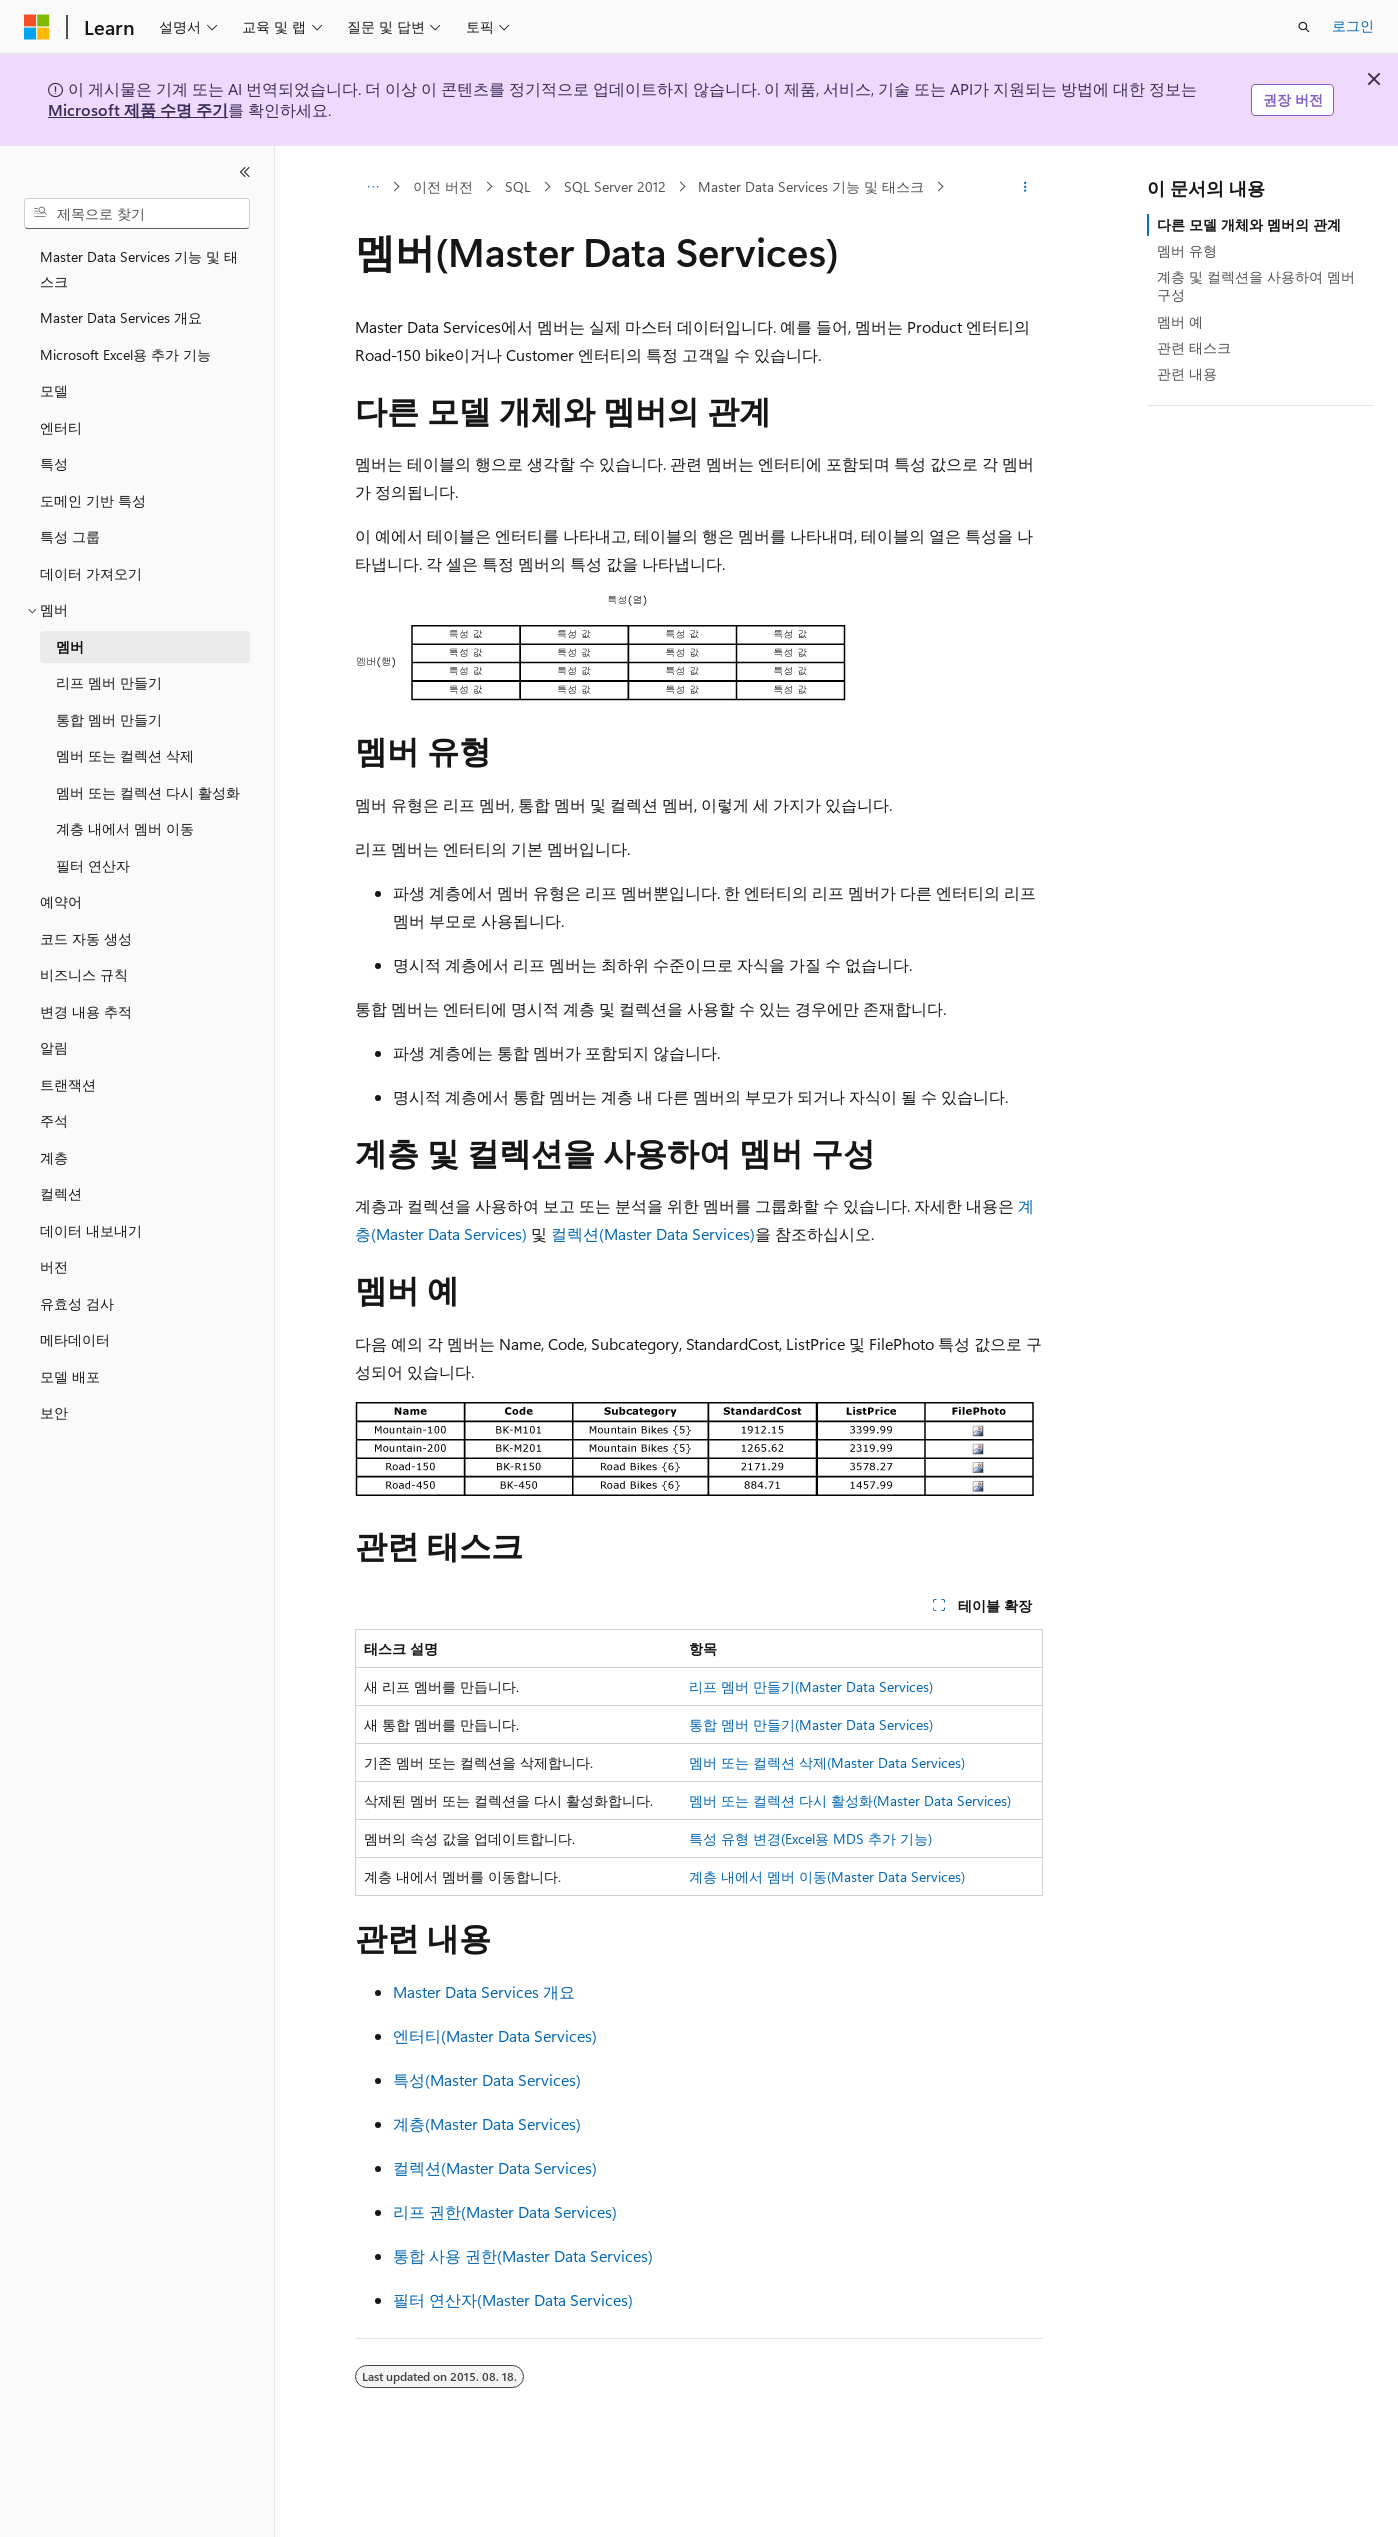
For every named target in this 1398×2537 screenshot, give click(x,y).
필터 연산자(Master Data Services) (513, 2299)
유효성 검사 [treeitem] (77, 1303)
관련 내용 (1187, 373)
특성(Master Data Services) (487, 2079)
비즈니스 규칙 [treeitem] (84, 974)
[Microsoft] (37, 27)
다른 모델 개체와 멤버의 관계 (1249, 224)
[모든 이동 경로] (372, 187)
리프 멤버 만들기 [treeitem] (109, 682)
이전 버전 (443, 186)
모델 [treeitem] (54, 390)
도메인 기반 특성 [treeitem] (93, 500)
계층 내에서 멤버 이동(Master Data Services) (827, 1876)
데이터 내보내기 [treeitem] (91, 1230)
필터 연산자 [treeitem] (93, 865)
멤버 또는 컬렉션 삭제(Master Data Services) (827, 1762)
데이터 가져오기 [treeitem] (91, 573)
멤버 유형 (1187, 250)
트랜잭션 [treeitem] (68, 1084)
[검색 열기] (1304, 27)
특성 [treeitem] (54, 463)
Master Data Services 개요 (484, 1991)
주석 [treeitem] (54, 1120)
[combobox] (137, 214)
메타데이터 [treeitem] (75, 1339)
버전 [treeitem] (54, 1266)
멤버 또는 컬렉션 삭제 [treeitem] (125, 755)
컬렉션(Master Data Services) (653, 1233)
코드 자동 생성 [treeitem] (86, 938)
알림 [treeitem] (54, 1047)
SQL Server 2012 (615, 186)
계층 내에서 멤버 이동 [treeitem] (125, 828)
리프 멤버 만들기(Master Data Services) (811, 1686)
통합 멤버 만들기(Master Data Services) (811, 1724)
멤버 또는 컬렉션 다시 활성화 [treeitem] (148, 792)
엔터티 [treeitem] (61, 427)
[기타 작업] (1025, 187)
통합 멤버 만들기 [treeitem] (109, 719)
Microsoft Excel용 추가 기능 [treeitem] (125, 354)
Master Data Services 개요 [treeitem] (121, 317)
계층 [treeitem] (54, 1157)
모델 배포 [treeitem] (70, 1376)
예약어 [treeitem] (61, 901)
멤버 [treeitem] (70, 646)
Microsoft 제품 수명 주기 (138, 109)
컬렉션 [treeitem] (61, 1193)
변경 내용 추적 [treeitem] (86, 1011)
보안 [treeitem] (54, 1412)
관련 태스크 (1194, 347)
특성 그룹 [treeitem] (70, 536)
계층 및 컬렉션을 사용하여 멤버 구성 (1256, 285)
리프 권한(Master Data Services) (505, 2211)
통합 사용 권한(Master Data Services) (523, 2255)
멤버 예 (1180, 321)
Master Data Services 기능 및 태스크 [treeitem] (139, 269)
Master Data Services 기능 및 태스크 (811, 186)
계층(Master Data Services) (487, 2123)
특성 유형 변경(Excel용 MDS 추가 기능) (810, 1838)
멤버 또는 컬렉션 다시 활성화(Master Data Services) (850, 1800)
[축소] (245, 172)
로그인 (1353, 25)
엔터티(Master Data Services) (495, 2035)
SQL (518, 186)
